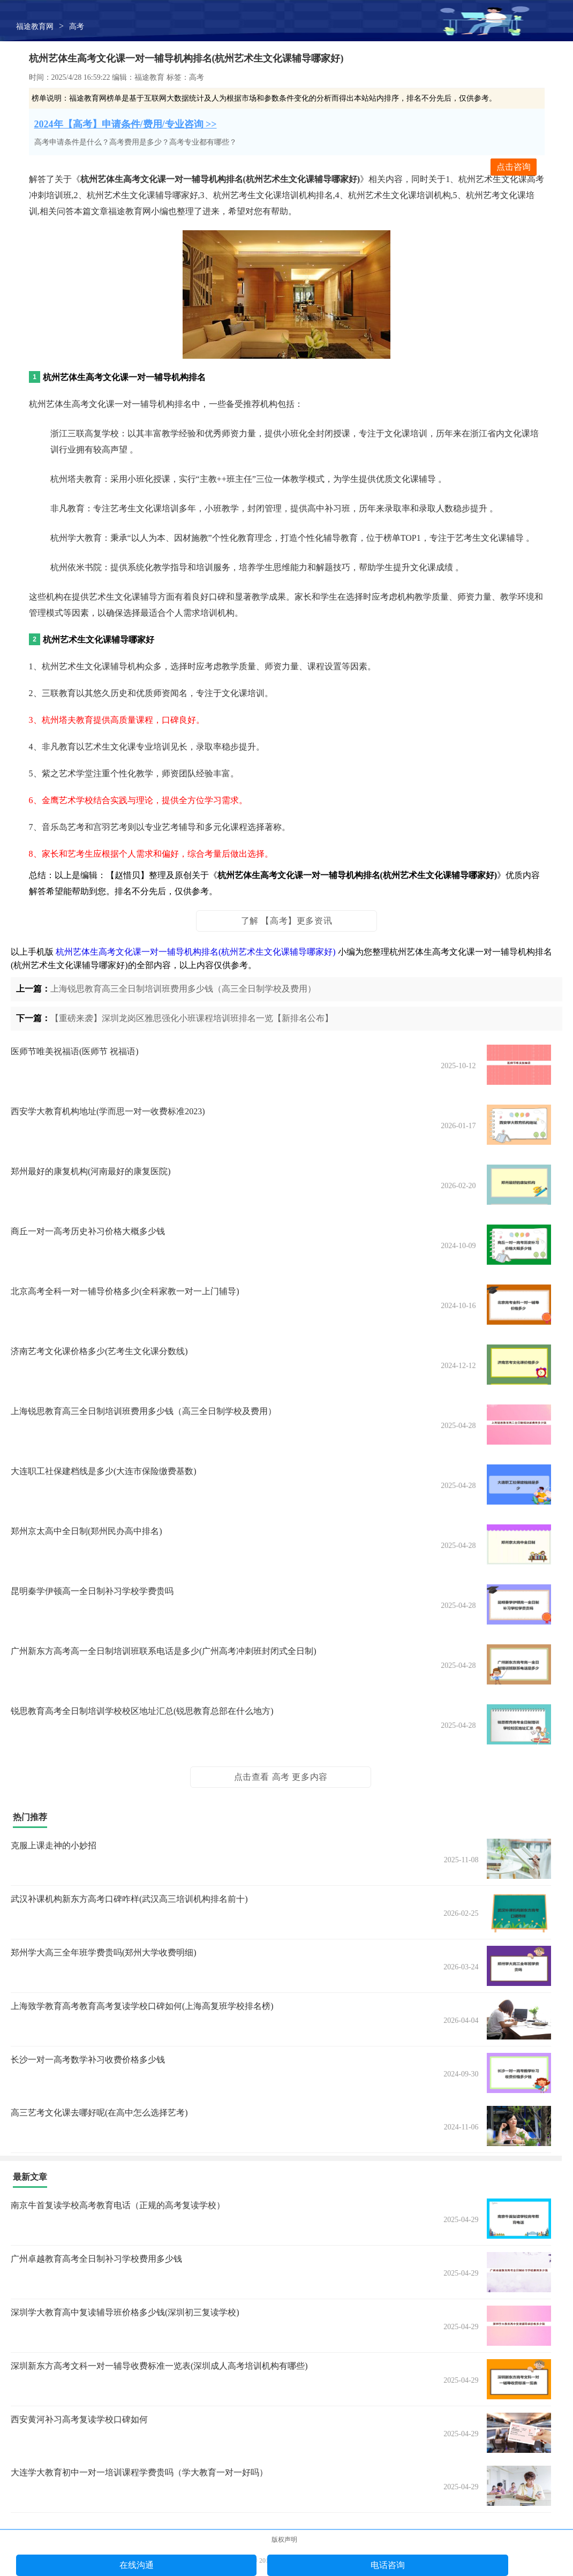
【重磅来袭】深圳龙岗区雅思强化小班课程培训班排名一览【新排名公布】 (191, 1018)
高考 (76, 26)
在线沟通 (136, 2565)
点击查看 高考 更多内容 (281, 1776)
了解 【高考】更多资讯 (287, 920)
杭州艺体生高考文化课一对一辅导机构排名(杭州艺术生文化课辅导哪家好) (196, 951)
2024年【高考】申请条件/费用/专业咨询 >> (125, 124)
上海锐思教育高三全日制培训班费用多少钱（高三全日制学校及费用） (183, 988)
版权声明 (284, 2539)
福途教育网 (35, 26)
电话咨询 (388, 2565)
